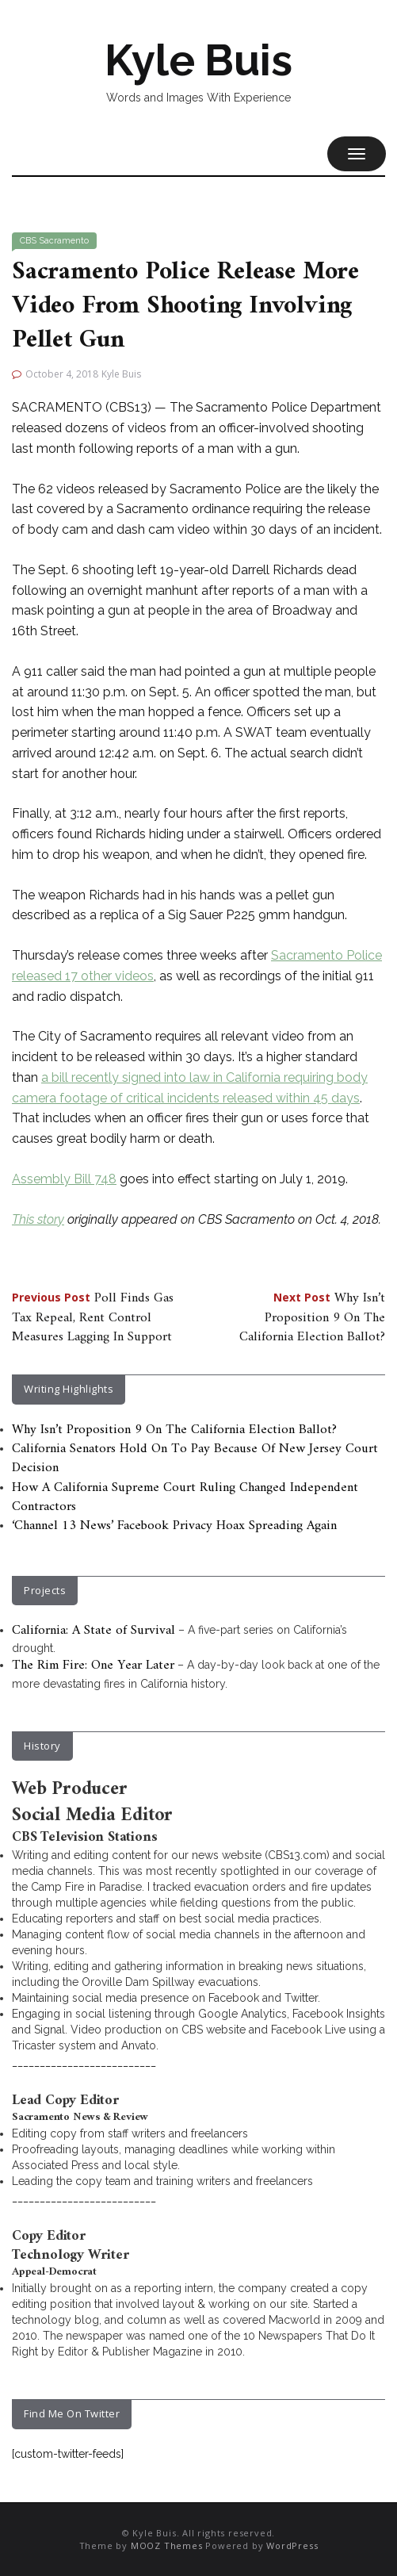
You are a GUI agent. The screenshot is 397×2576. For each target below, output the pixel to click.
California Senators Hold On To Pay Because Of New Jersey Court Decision (195, 1458)
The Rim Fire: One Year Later (93, 1665)
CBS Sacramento (54, 241)
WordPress (292, 2545)
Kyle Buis (198, 60)
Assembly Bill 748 (64, 1178)
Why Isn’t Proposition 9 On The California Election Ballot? (312, 1317)
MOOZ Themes (167, 2545)
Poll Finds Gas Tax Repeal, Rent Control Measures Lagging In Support (93, 1317)
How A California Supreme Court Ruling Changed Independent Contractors (185, 1497)
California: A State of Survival (93, 1631)
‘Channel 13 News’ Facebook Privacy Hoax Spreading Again (174, 1526)
